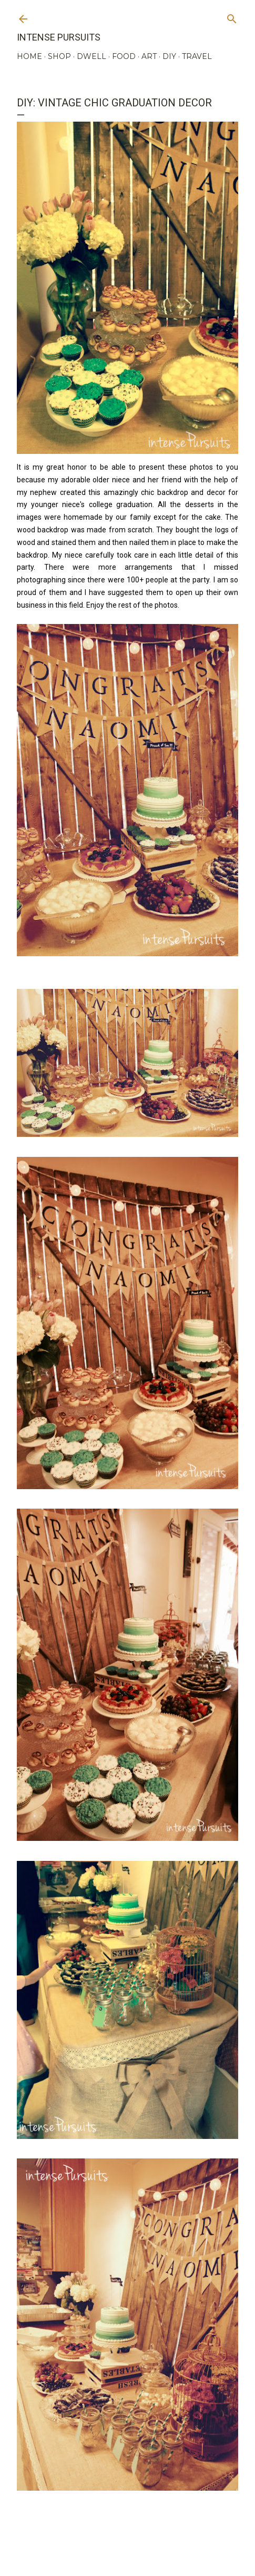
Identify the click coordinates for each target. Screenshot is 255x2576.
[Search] (232, 16)
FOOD (124, 56)
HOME (29, 56)
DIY (169, 56)
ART (149, 56)
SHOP (59, 56)
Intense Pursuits (58, 37)
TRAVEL (197, 56)
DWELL (91, 56)
